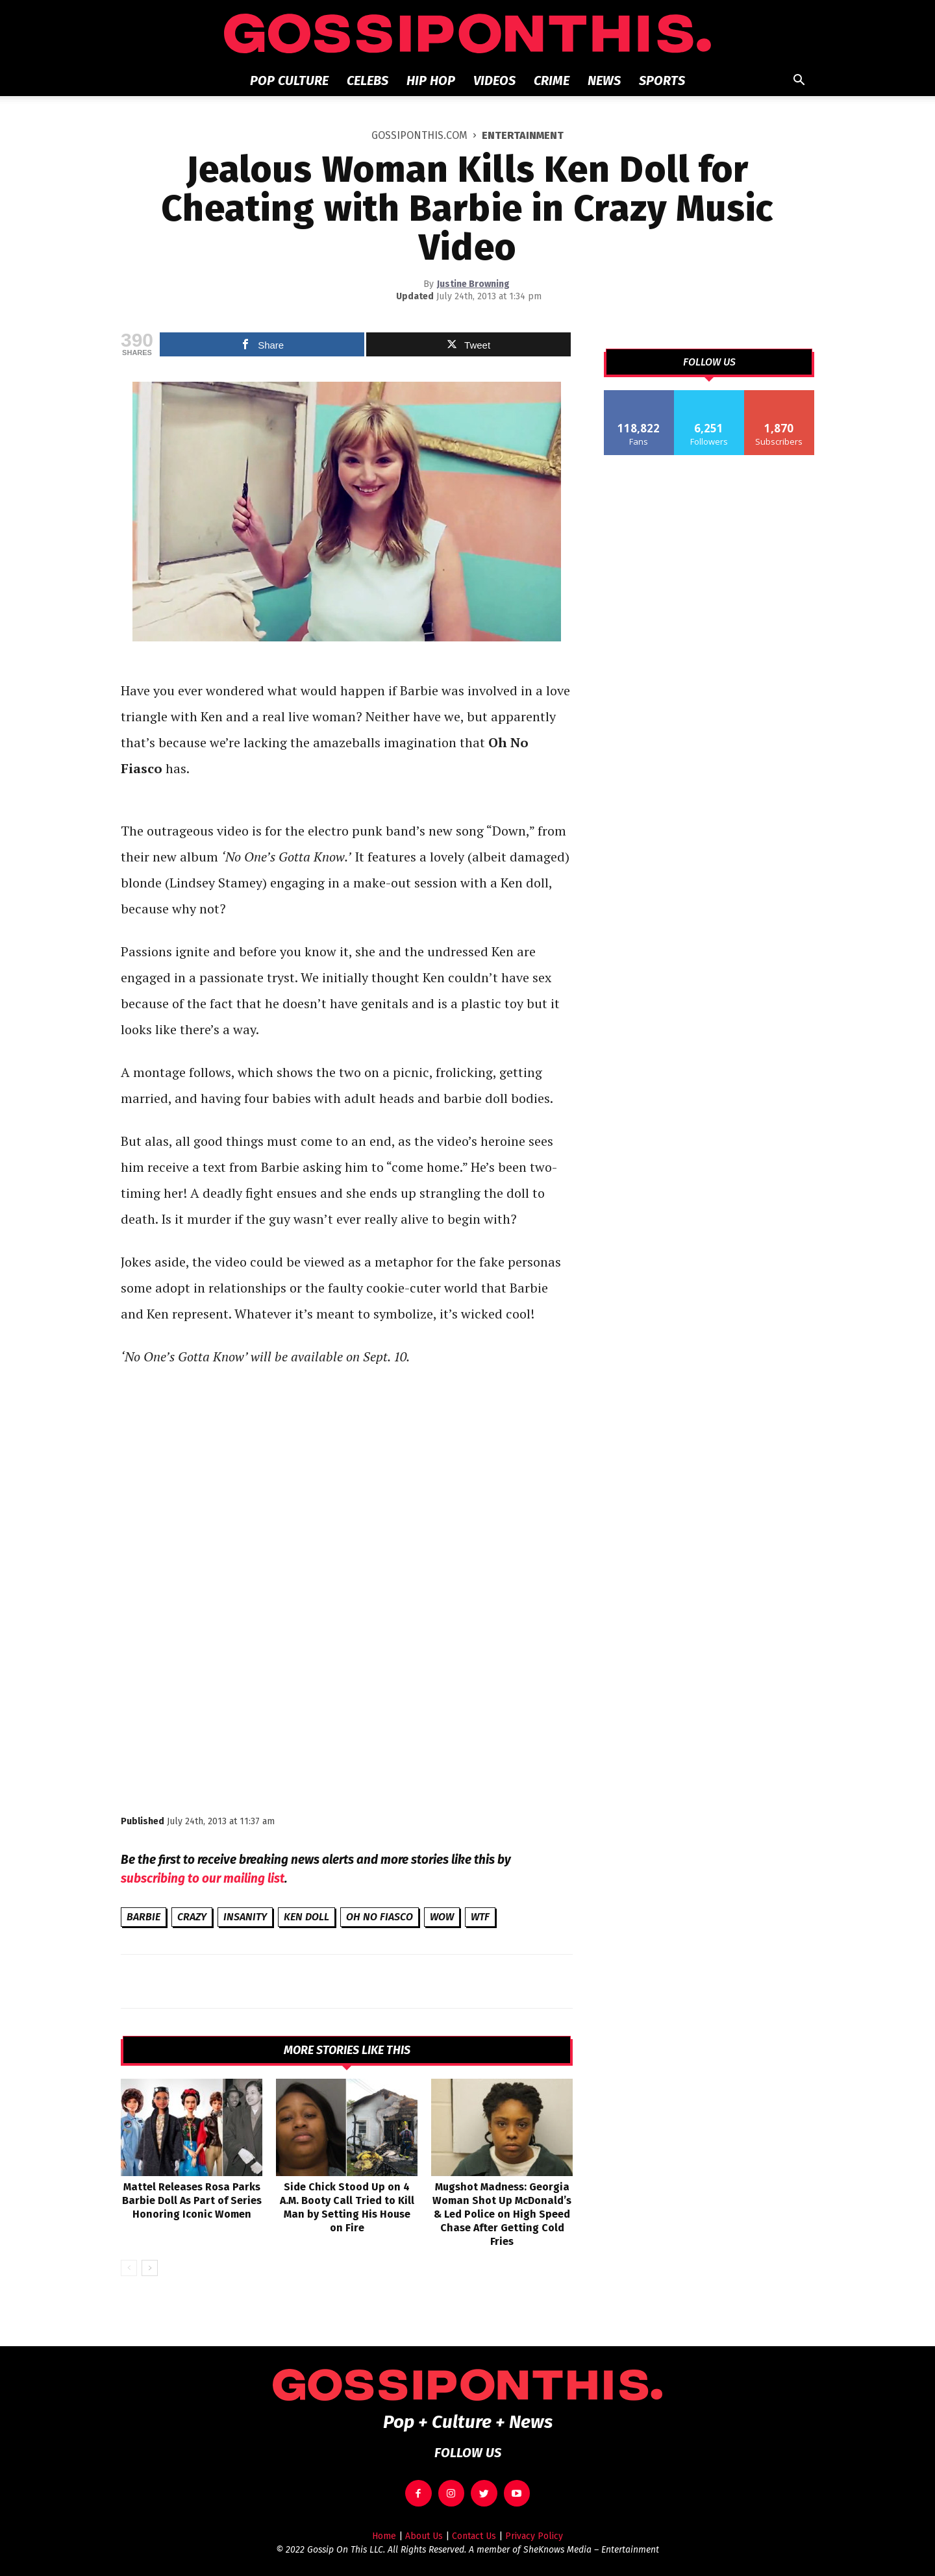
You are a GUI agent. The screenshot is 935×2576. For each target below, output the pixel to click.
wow (442, 1917)
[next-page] (150, 2268)
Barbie (143, 1917)
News (604, 80)
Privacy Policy (534, 2536)
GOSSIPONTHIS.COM (419, 135)
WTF (480, 1917)
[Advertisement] (346, 1704)
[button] (798, 81)
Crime (551, 80)
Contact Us (474, 2536)
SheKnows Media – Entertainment (591, 2549)
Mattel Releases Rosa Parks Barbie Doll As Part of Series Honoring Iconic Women (192, 2200)
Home (384, 2536)
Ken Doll (306, 1917)
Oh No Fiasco (379, 1917)
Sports (662, 80)
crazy (191, 1917)
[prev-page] (129, 2268)
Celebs (367, 80)
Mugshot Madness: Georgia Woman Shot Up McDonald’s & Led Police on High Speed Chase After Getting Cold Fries (501, 2214)
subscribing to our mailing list (202, 1878)
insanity (245, 1917)
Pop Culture (289, 80)
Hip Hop (430, 80)
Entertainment (523, 135)
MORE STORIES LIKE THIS (347, 2050)
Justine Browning (473, 284)
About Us (424, 2536)
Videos (494, 80)
